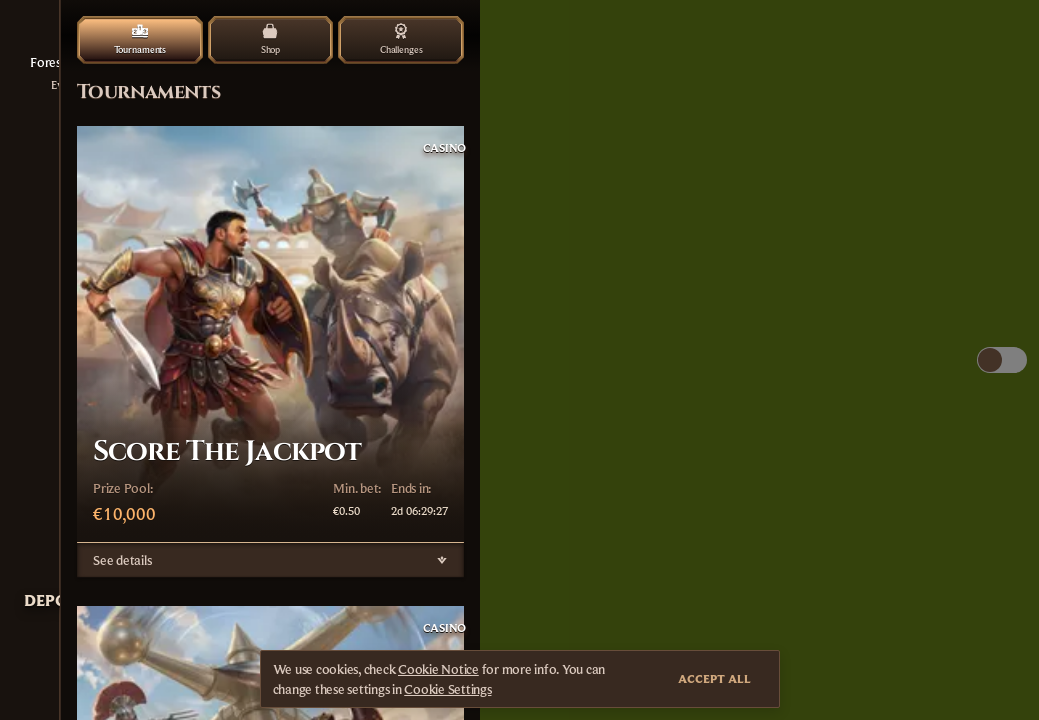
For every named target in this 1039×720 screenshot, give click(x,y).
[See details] (442, 560)
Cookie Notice (438, 669)
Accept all (714, 678)
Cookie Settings (447, 689)
